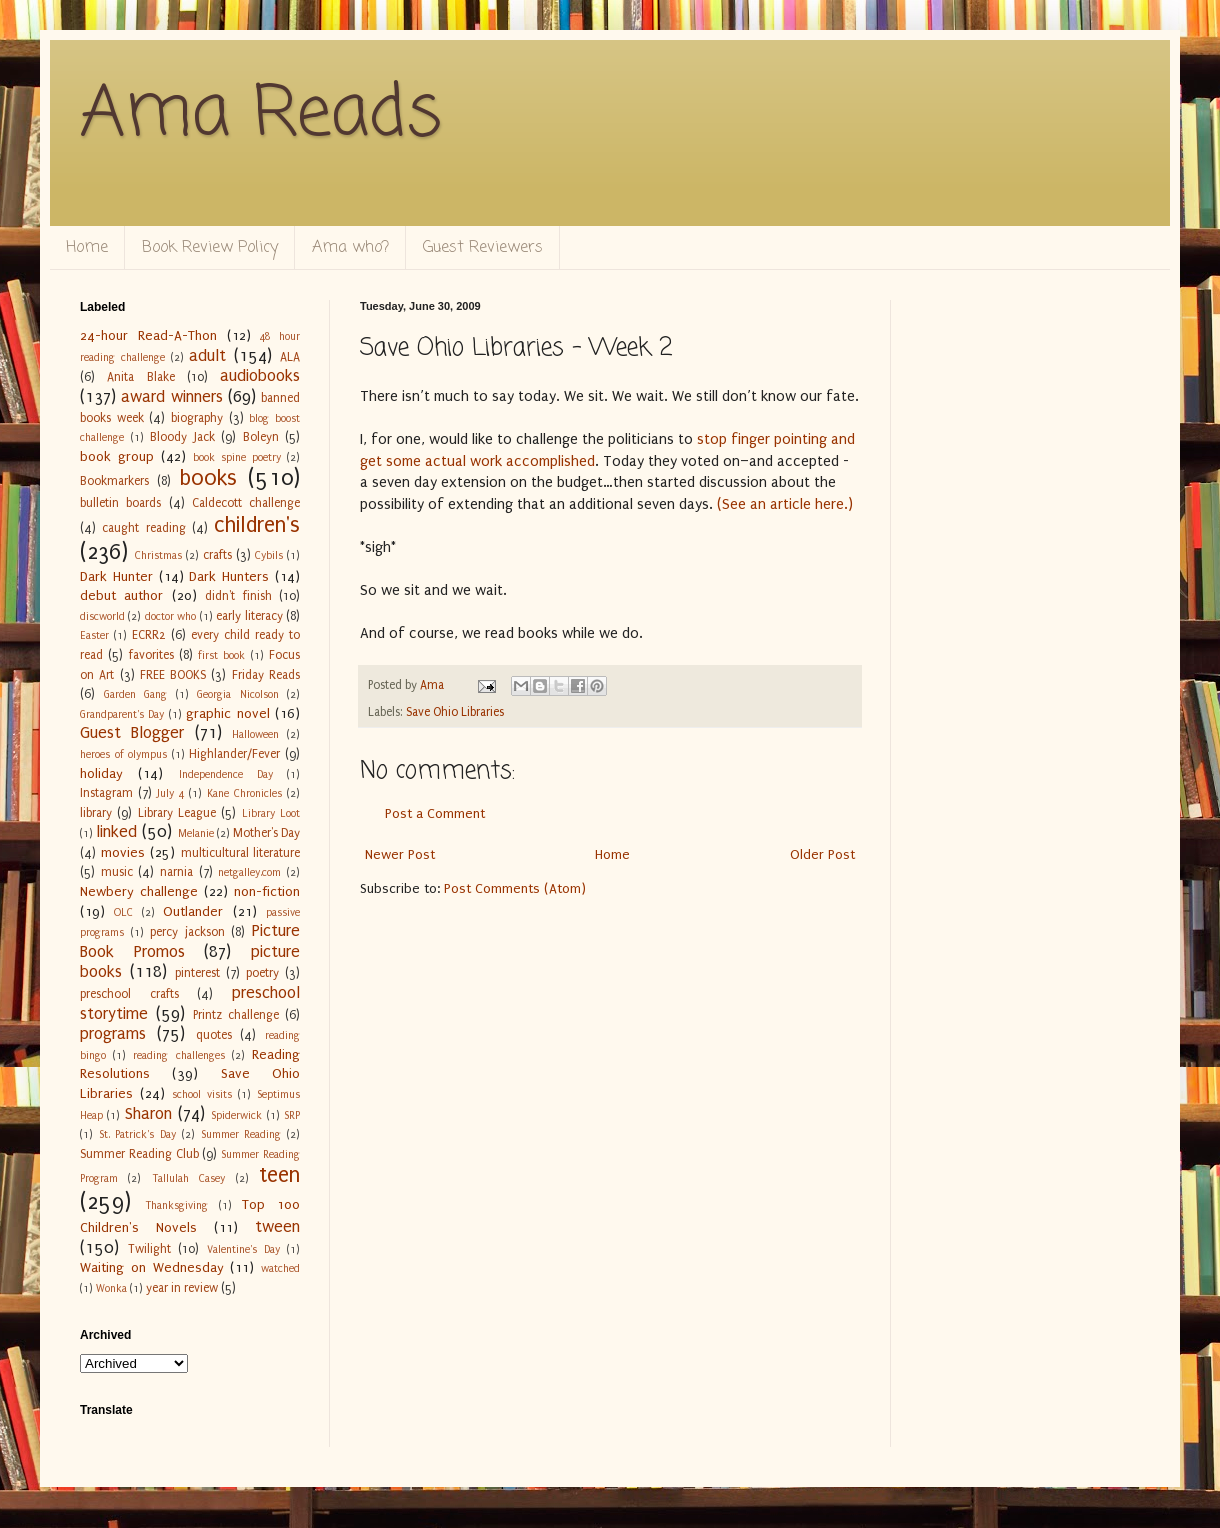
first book (221, 655)
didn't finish (238, 596)
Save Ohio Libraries (455, 712)
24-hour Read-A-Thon (148, 335)
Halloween (255, 734)
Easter (94, 635)
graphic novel (227, 713)
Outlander (193, 911)
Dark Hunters (229, 576)
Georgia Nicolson (238, 694)
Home (87, 248)
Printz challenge (236, 1015)
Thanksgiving (176, 1205)
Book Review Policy (210, 248)
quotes (214, 1035)
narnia (176, 872)
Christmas (158, 555)
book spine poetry (237, 457)
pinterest (197, 973)
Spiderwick (236, 1115)
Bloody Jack (182, 437)
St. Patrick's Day (137, 1134)
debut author (121, 595)
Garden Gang (136, 694)
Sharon (148, 1114)
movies (123, 852)
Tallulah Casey (188, 1178)
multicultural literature (241, 853)
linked (116, 832)
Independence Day (226, 774)
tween (277, 1227)
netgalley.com (249, 872)
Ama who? (350, 248)
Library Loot (271, 813)
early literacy (249, 616)
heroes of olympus (123, 754)
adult (207, 356)
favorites (151, 655)
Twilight (149, 1249)
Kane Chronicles (244, 793)
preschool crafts (129, 994)
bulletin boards (120, 503)
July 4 (170, 793)
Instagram (106, 793)
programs (113, 1034)
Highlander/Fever (234, 754)
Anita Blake (140, 377)
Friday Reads (266, 675)
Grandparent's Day (122, 714)
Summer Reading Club (139, 1154)
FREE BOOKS (173, 675)
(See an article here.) (785, 504)
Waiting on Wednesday (152, 1267)
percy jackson (187, 932)
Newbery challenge (139, 891)
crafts (217, 555)
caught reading (143, 528)
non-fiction (267, 891)
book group (117, 456)
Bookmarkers (114, 481)
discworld (102, 616)
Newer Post (400, 854)
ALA (290, 357)
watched (280, 1268)
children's (257, 525)
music (117, 872)
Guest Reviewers (483, 248)
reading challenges (178, 1055)
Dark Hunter (116, 576)
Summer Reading (241, 1134)
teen (279, 1175)
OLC (123, 912)
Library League (177, 813)
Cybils (269, 555)
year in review (182, 1288)
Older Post (822, 854)
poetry (262, 973)
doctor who (170, 616)
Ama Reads (261, 115)
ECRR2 (149, 635)
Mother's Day (266, 833)
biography (197, 418)
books (208, 478)
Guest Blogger (132, 733)
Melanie (196, 833)
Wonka (111, 1288)
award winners (171, 397)
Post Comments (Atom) (515, 888)
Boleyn (261, 437)
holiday (101, 773)
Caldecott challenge (246, 503)
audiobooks (260, 376)
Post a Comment (435, 813)
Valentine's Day (243, 1249)
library (96, 813)
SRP (292, 1115)
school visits (202, 1094)
